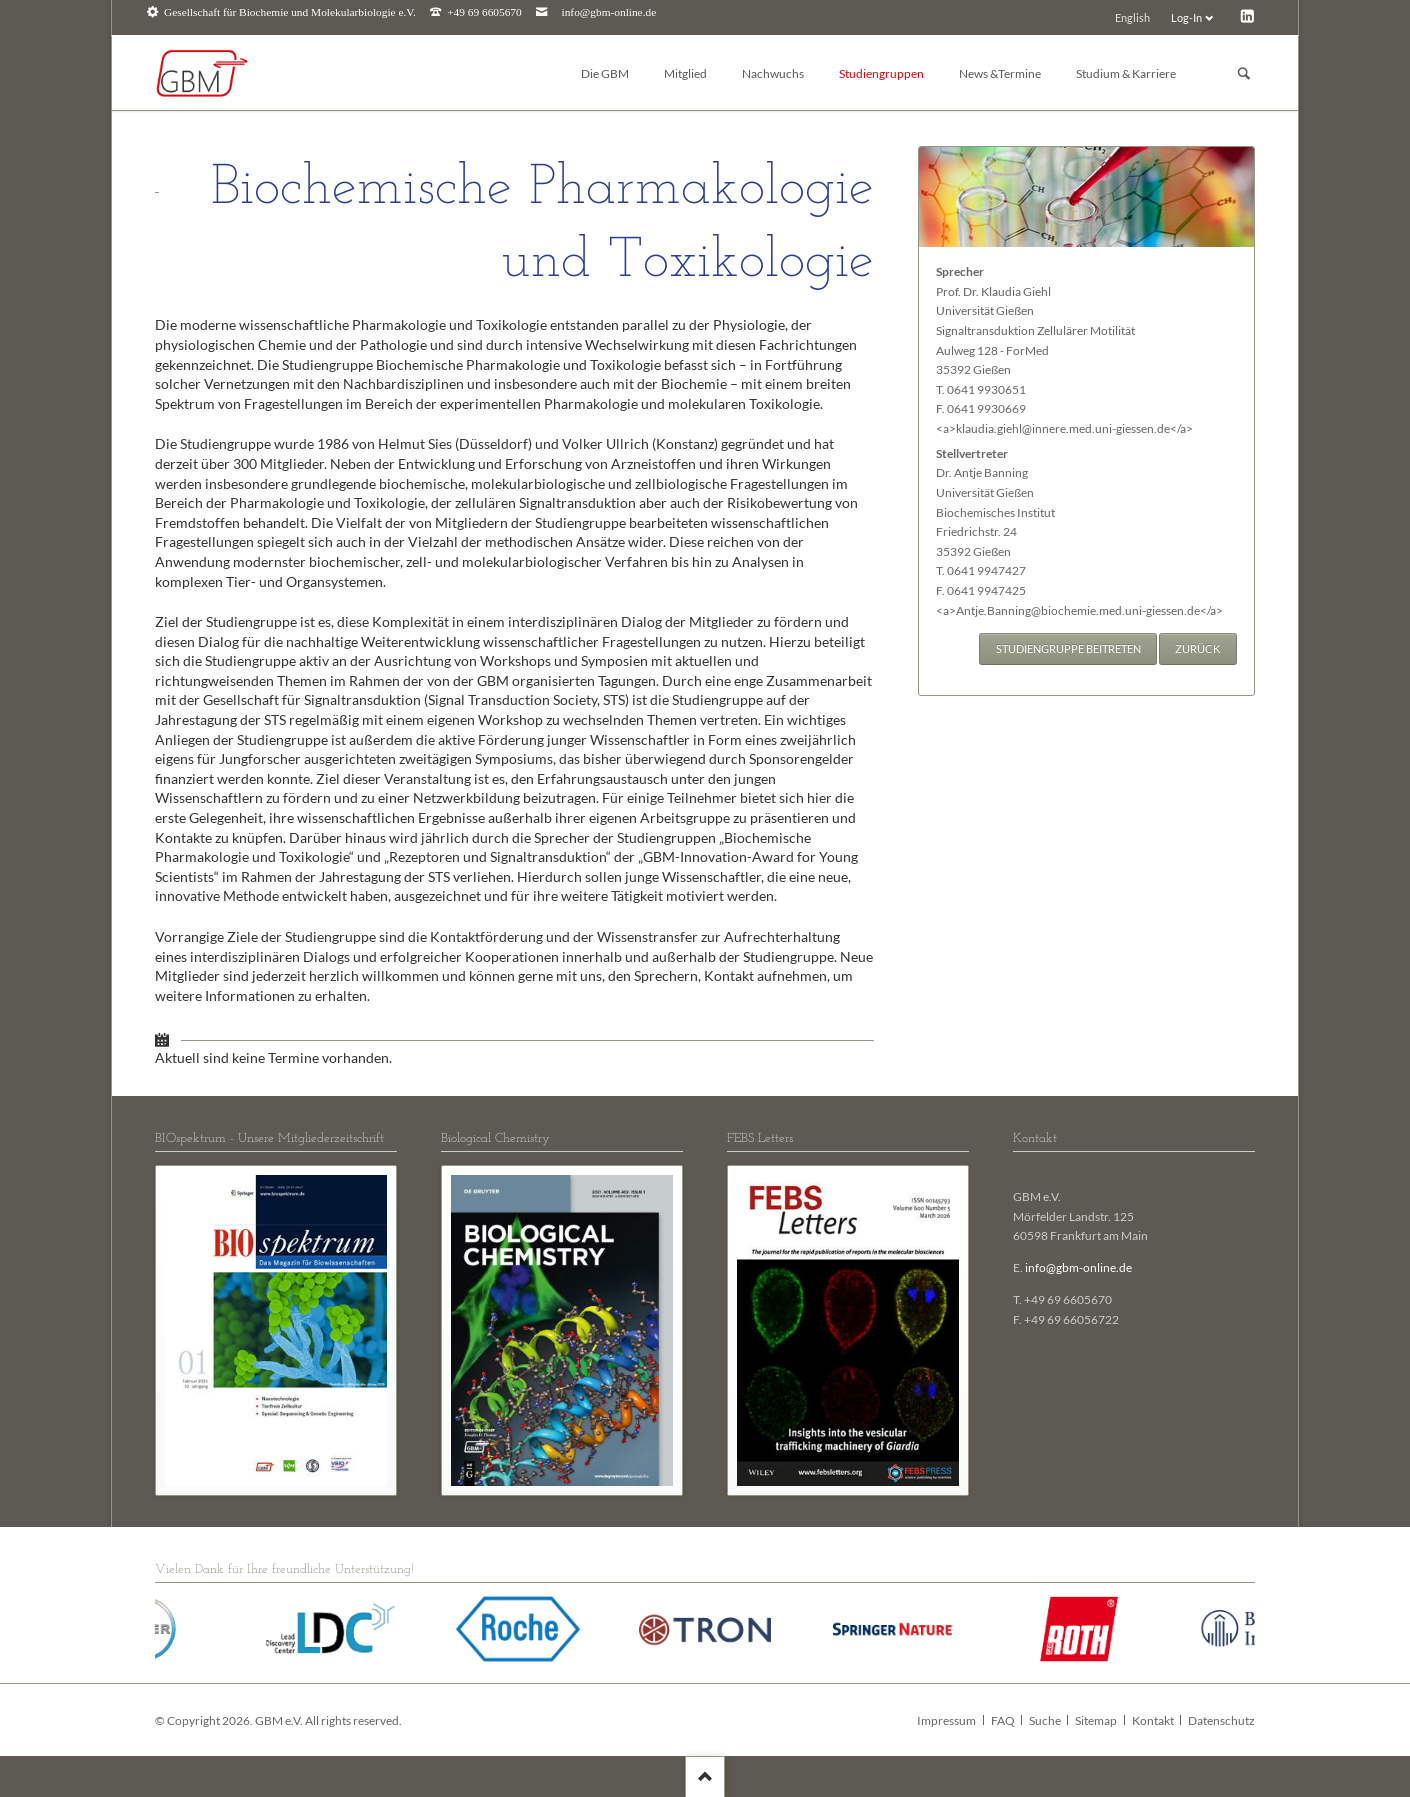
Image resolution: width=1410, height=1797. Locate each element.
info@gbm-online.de (609, 12)
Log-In (1186, 17)
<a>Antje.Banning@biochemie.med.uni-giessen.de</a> (1079, 610)
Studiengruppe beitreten (1068, 648)
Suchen (1244, 73)
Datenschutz (1221, 1720)
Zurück (1197, 648)
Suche (1045, 1720)
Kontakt (1153, 1720)
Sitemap (1096, 1720)
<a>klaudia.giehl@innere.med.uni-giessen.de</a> (1064, 428)
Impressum (946, 1720)
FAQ (1003, 1720)
